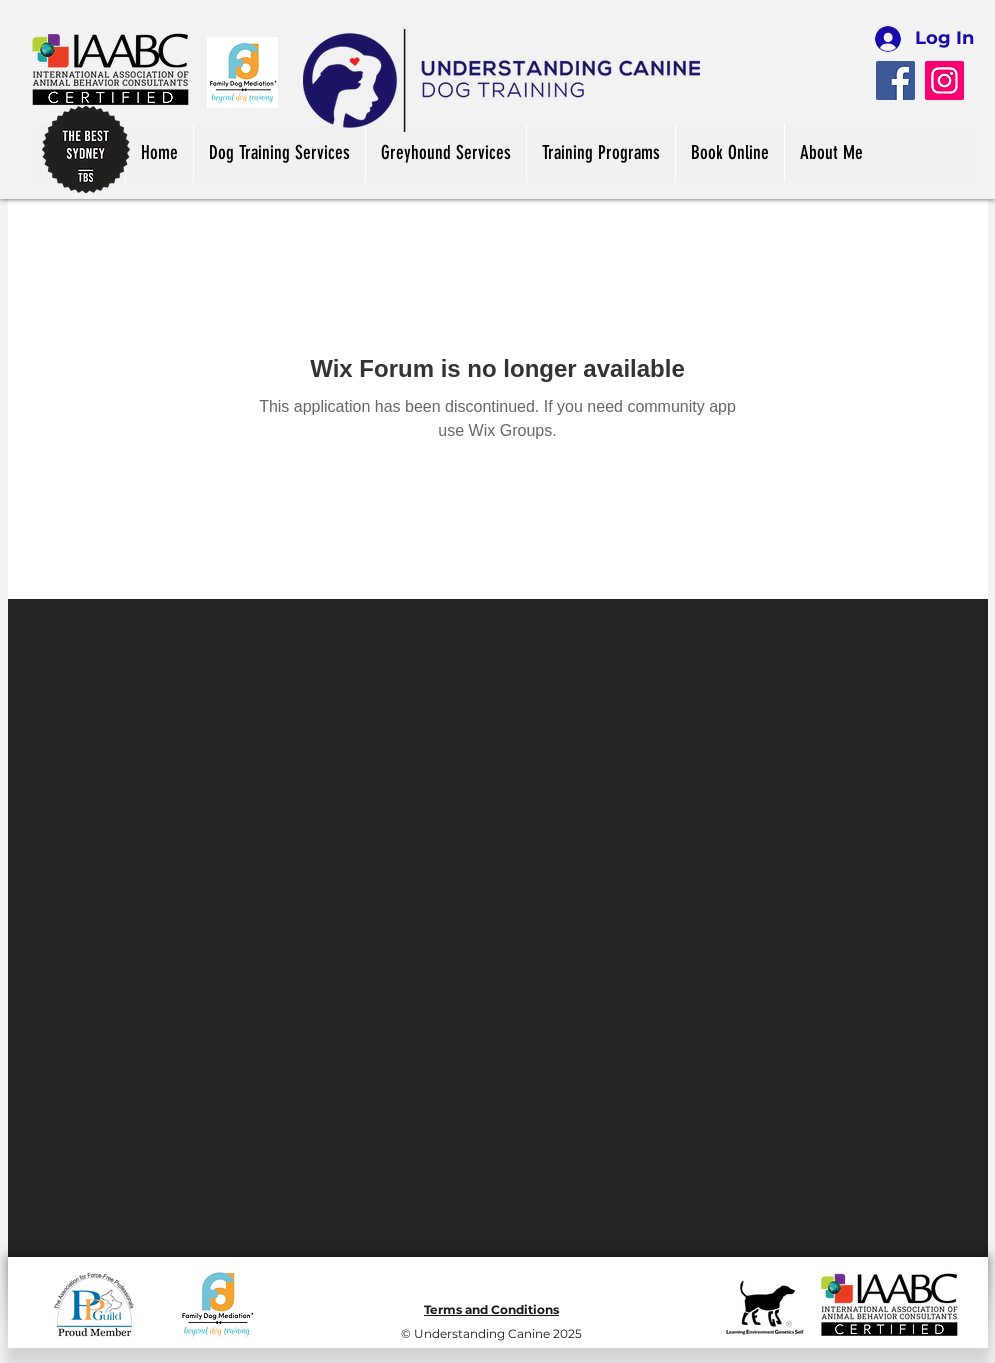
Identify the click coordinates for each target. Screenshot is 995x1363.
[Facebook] (895, 80)
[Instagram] (944, 80)
